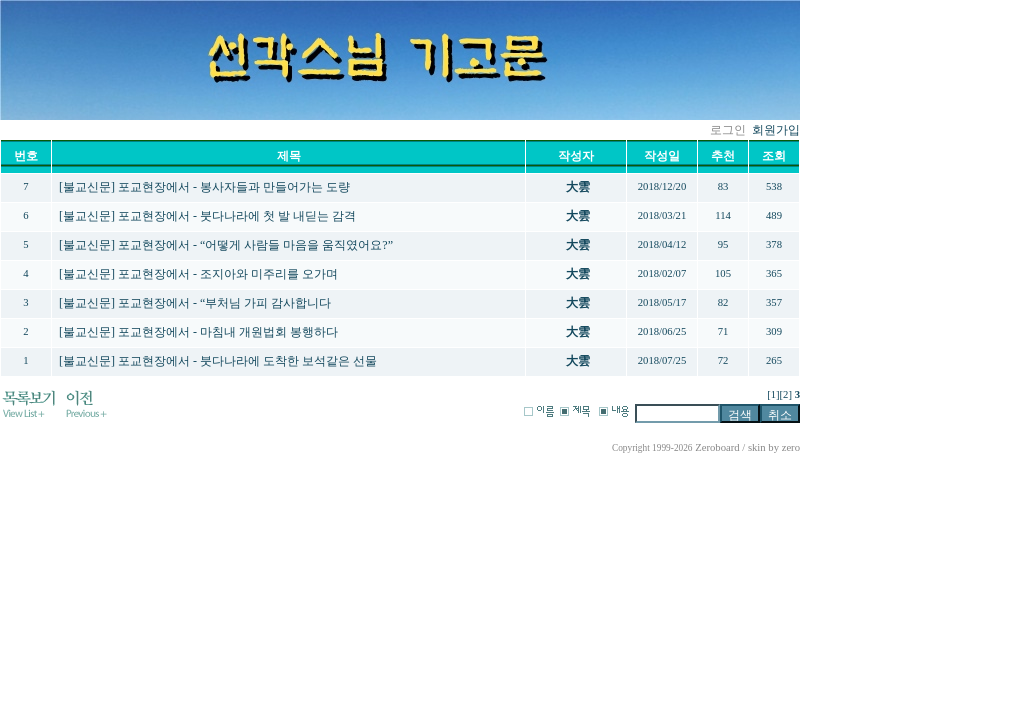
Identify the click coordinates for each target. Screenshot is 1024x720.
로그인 (728, 130)
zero (791, 447)
